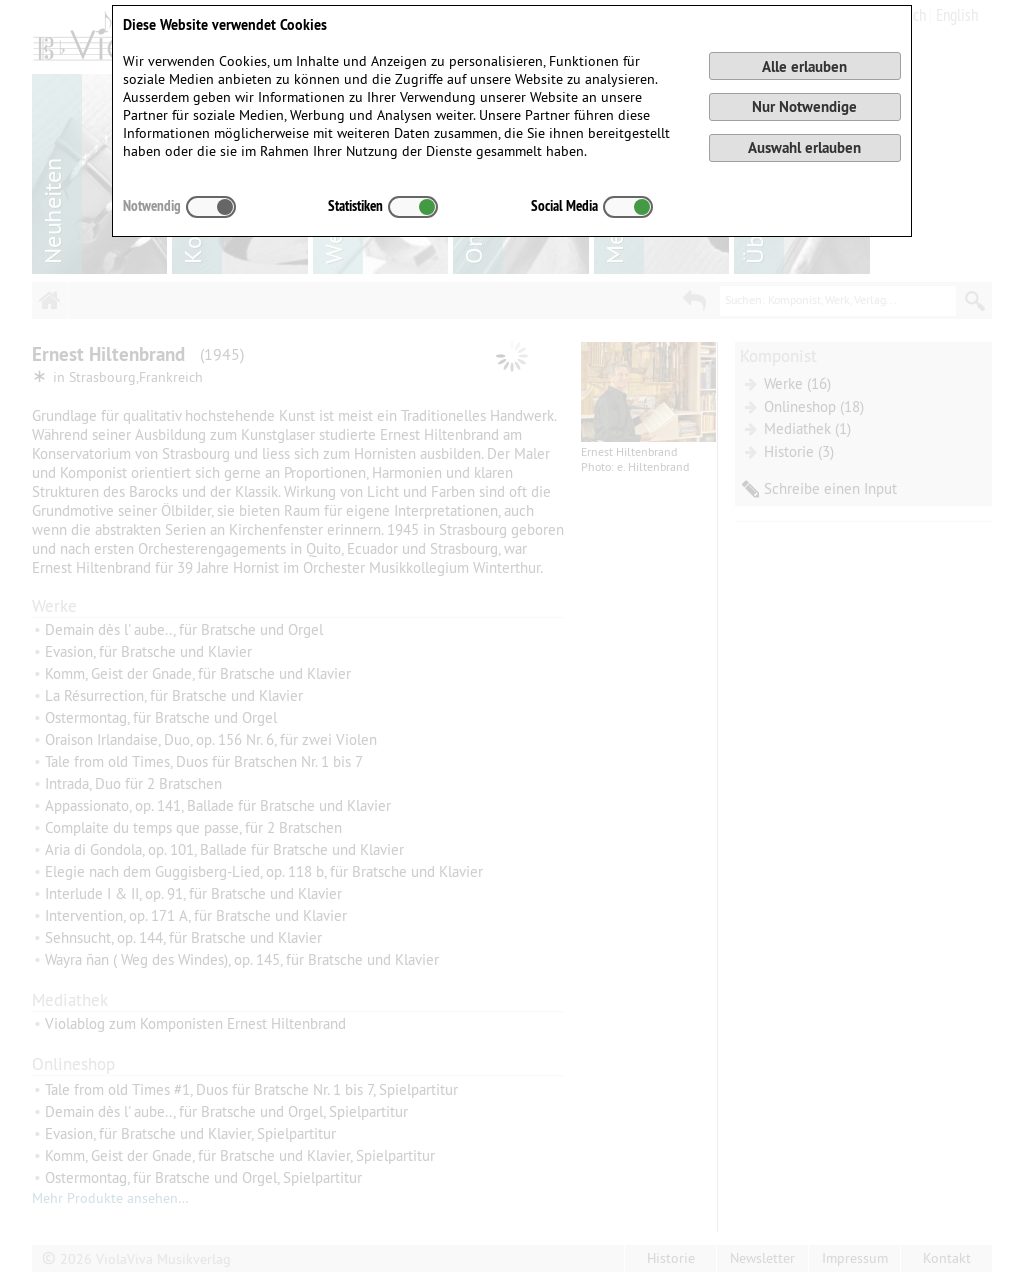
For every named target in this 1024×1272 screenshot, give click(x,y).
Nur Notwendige (804, 106)
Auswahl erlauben (804, 147)
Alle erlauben (804, 66)
